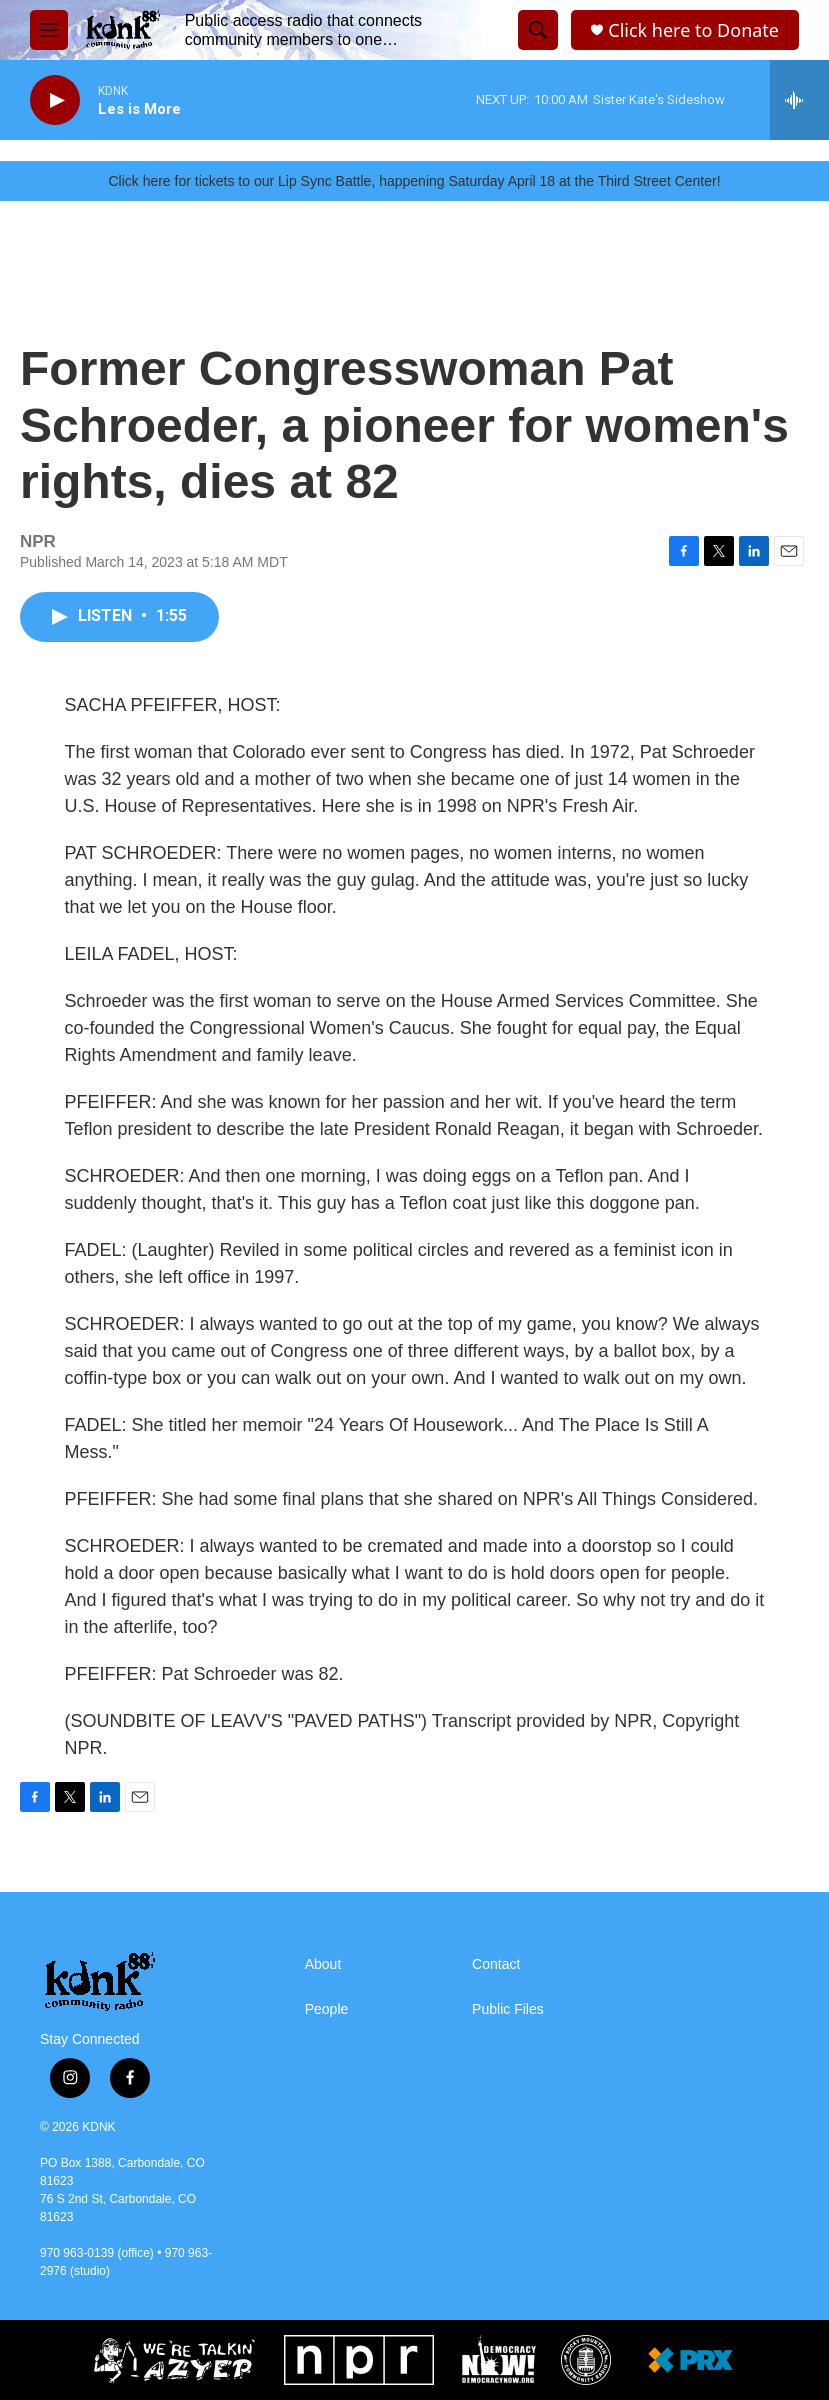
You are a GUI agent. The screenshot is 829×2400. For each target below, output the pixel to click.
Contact (496, 1964)
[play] (55, 100)
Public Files (508, 2009)
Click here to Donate (693, 30)
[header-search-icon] (538, 30)
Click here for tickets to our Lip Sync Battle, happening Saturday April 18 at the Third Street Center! (414, 181)
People (327, 2009)
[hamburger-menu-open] (49, 30)
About (323, 1964)
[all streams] (799, 100)
